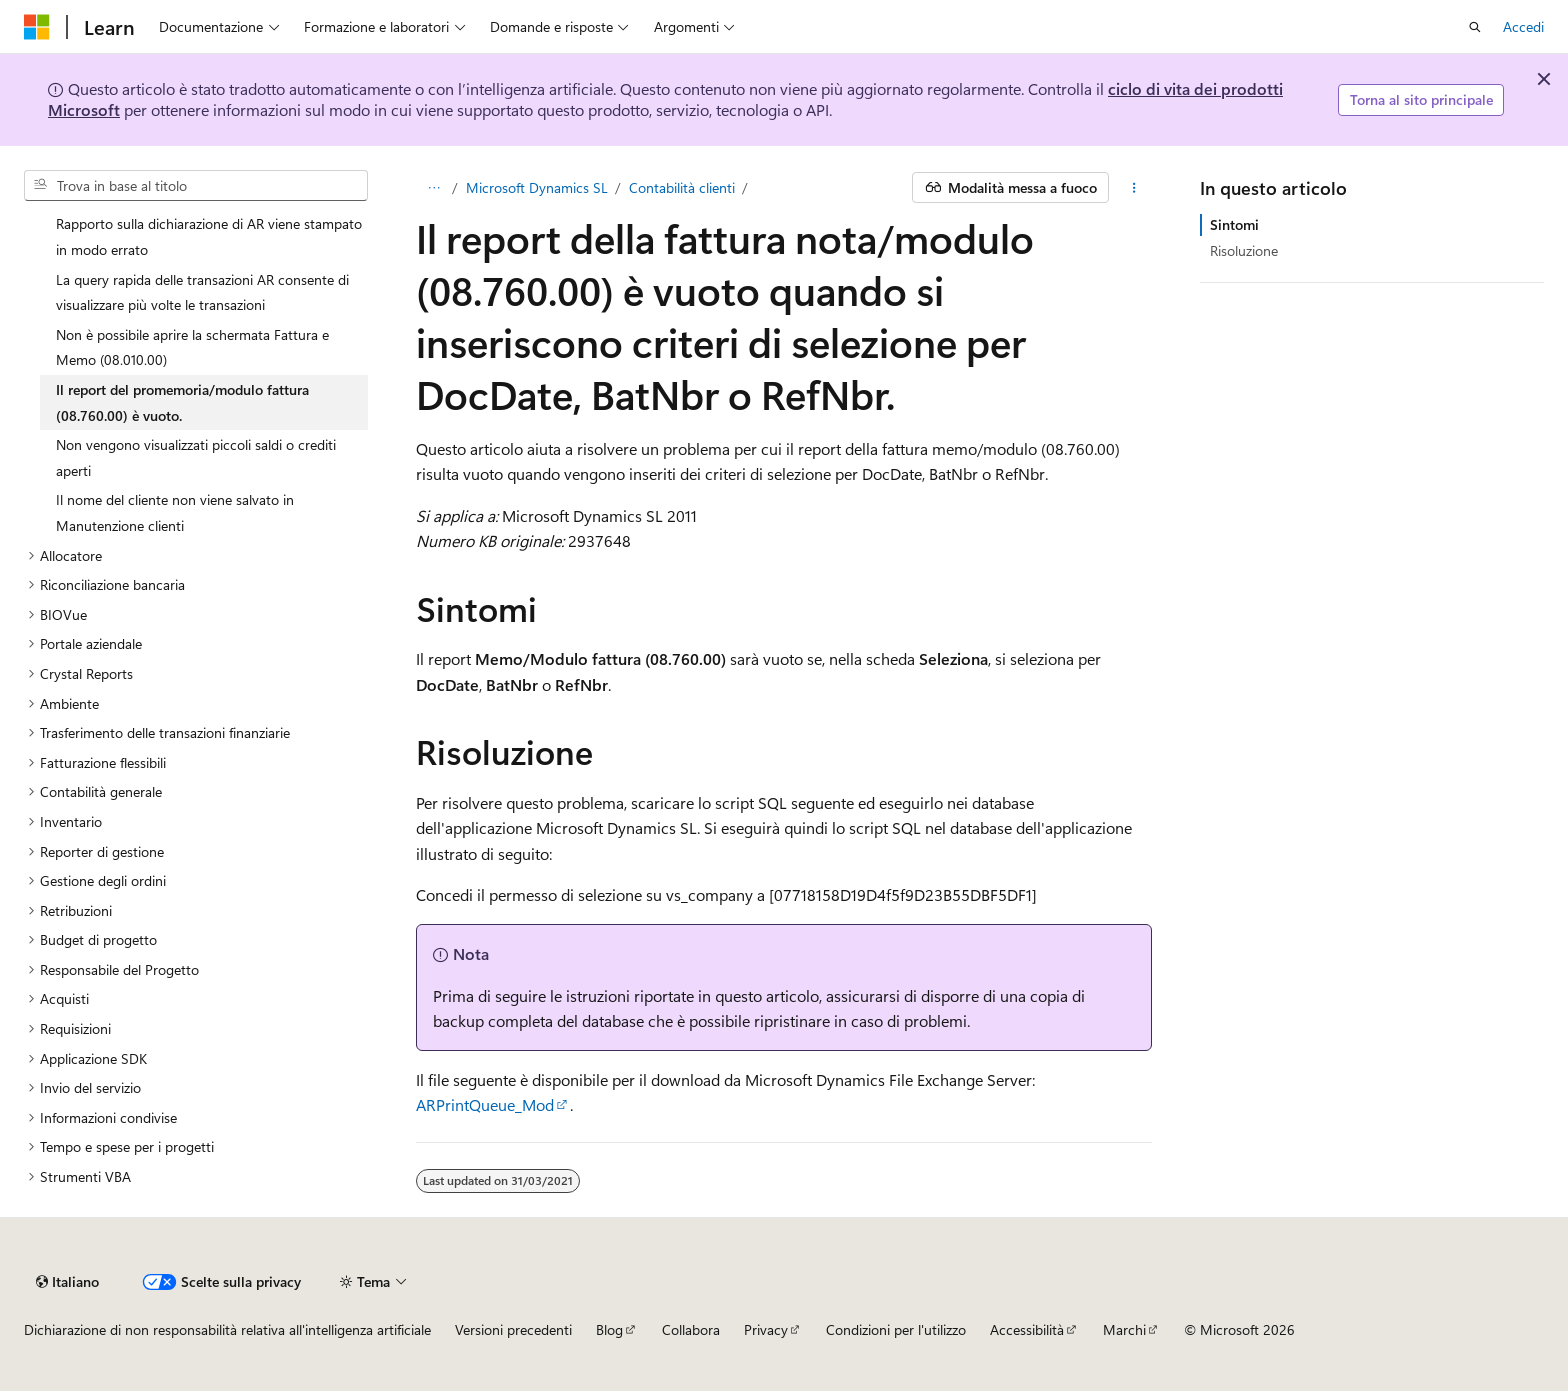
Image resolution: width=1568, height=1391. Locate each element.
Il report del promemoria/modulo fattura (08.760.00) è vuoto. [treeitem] (182, 402)
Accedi (1523, 26)
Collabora (691, 1329)
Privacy (766, 1329)
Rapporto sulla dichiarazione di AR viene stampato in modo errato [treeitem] (209, 236)
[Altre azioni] (1134, 188)
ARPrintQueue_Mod (485, 1104)
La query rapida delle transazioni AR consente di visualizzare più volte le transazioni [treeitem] (202, 292)
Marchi (1124, 1329)
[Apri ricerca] (1475, 27)
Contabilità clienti (682, 187)
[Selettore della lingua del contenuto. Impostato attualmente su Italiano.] (67, 1282)
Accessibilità (1027, 1329)
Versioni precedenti (513, 1329)
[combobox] (196, 186)
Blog (609, 1329)
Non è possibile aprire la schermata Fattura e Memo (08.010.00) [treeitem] (192, 347)
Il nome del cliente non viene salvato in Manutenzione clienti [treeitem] (175, 512)
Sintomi (1234, 224)
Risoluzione (1244, 250)
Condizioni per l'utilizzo (896, 1329)
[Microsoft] (37, 27)
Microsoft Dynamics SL (537, 187)
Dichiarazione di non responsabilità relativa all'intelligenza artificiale (227, 1329)
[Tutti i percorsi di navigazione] (433, 188)
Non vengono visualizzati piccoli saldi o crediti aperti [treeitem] (196, 457)
